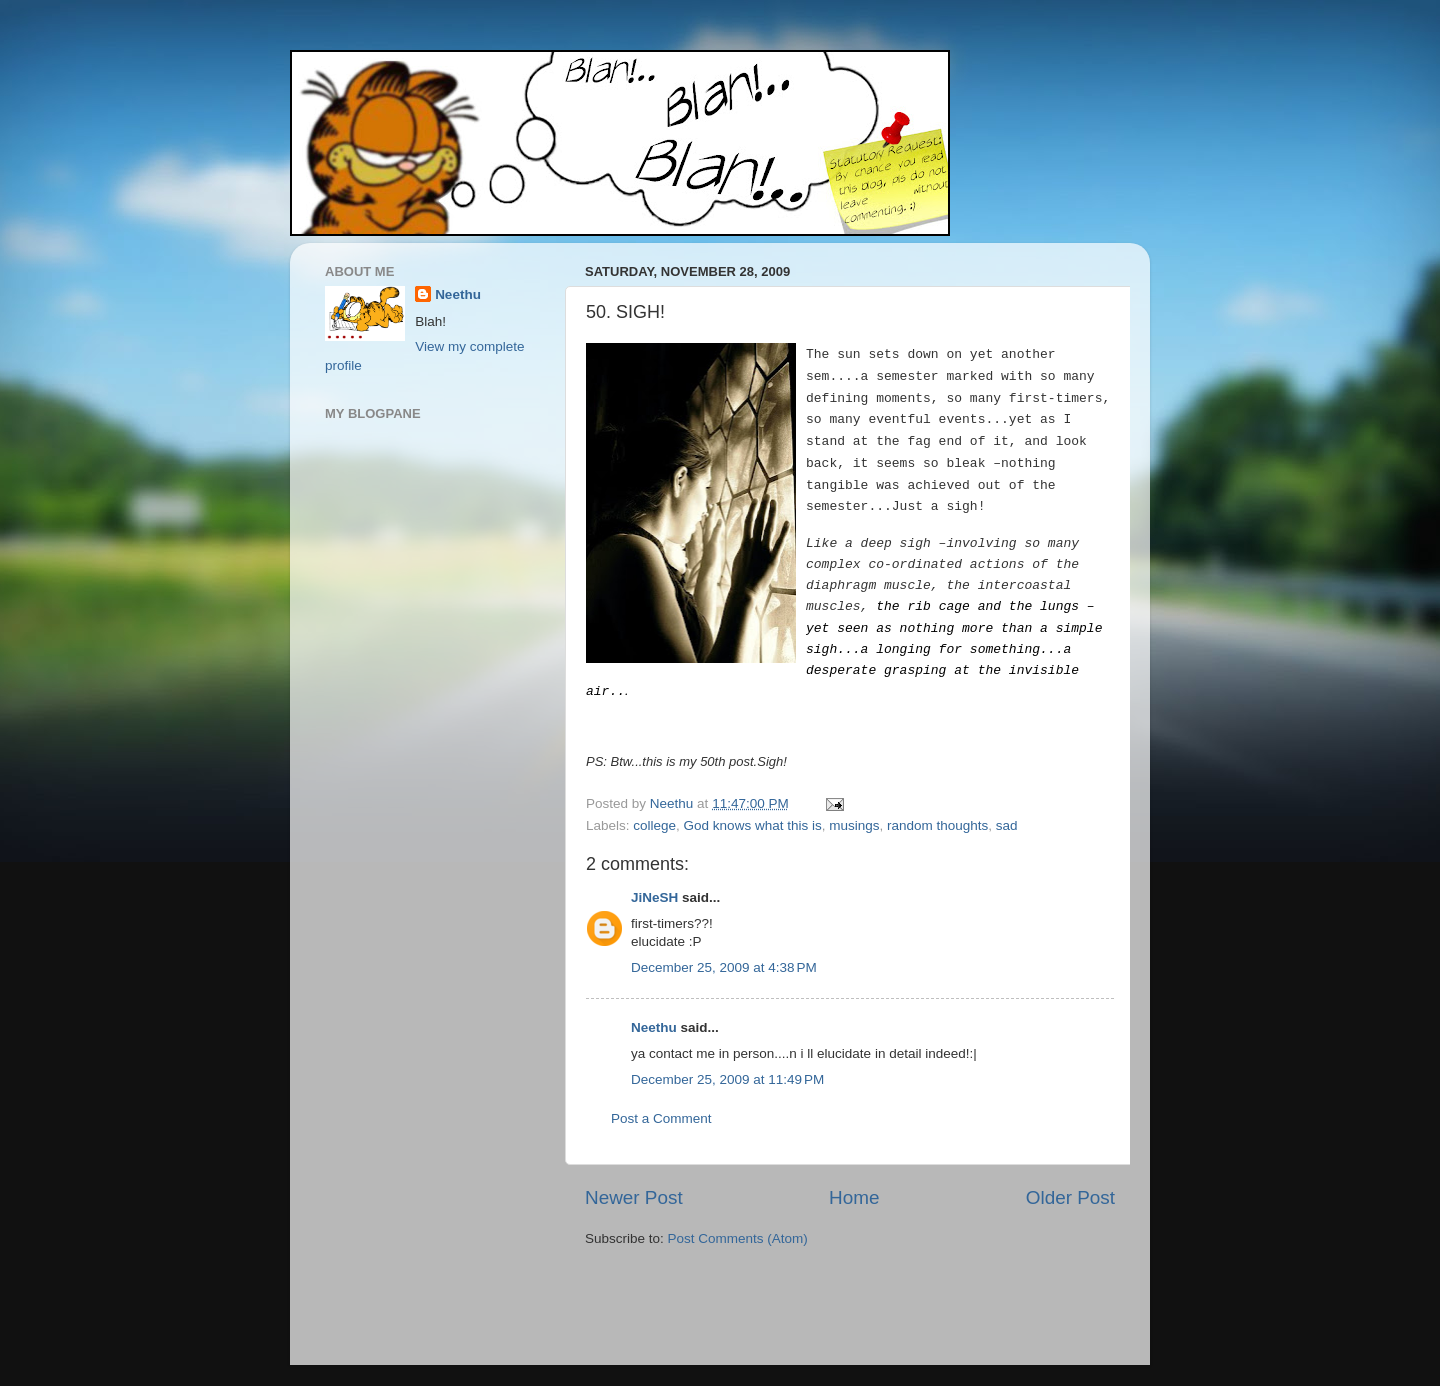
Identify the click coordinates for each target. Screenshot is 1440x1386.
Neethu (654, 1027)
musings (854, 825)
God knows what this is (753, 825)
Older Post (1070, 1197)
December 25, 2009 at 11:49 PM (727, 1079)
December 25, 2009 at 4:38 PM (724, 967)
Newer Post (634, 1197)
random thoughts (937, 825)
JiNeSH (654, 897)
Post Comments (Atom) (738, 1238)
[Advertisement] (702, 1309)
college (654, 825)
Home (854, 1197)
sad (1007, 825)
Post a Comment (661, 1118)
